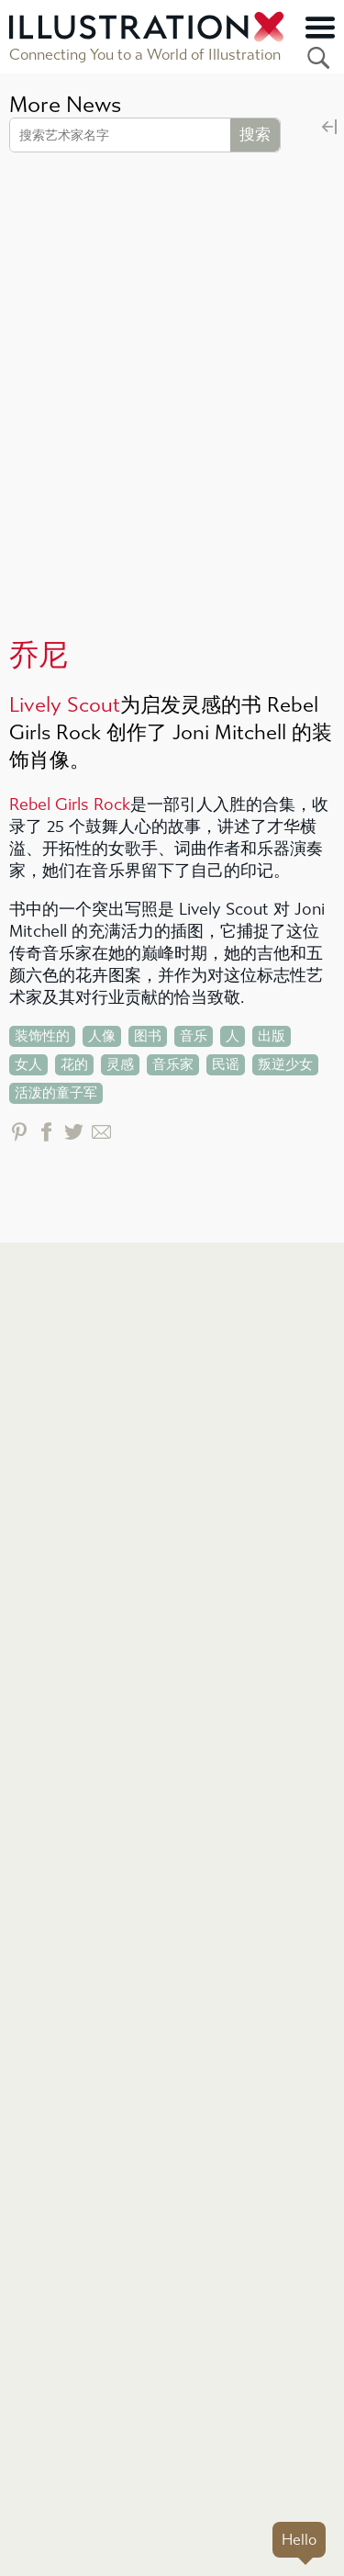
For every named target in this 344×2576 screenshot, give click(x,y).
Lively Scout (64, 705)
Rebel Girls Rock (69, 805)
